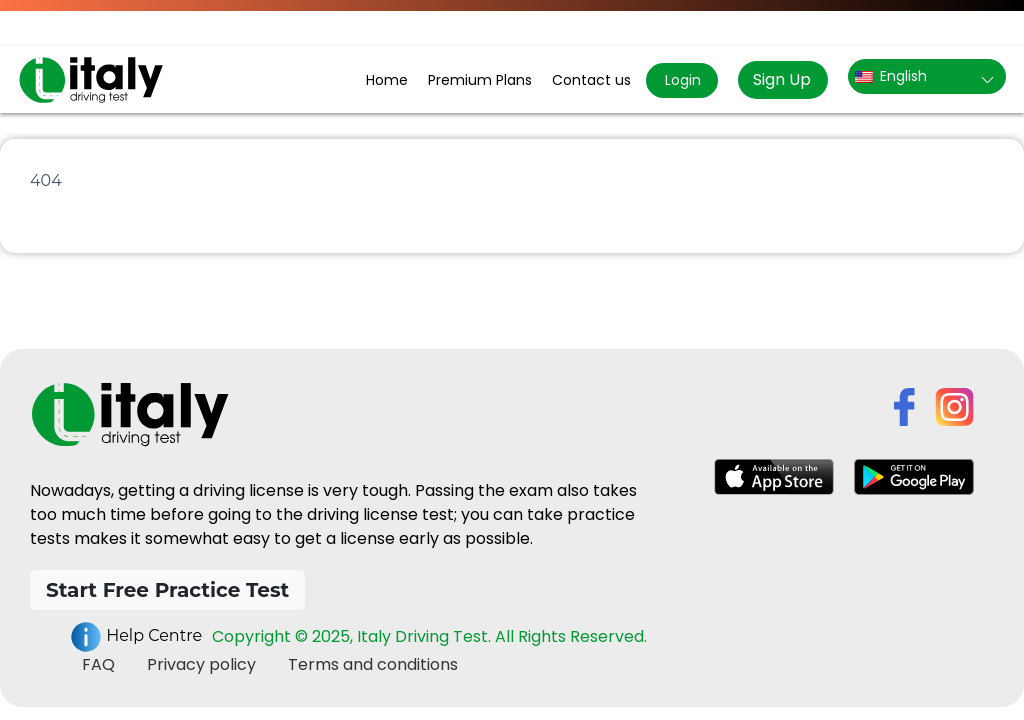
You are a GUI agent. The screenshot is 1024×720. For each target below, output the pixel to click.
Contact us (591, 80)
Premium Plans (480, 80)
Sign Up (782, 79)
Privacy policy (201, 664)
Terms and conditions (373, 664)
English (891, 76)
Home (387, 80)
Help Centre (136, 637)
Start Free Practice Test (167, 590)
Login (681, 80)
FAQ (98, 664)
